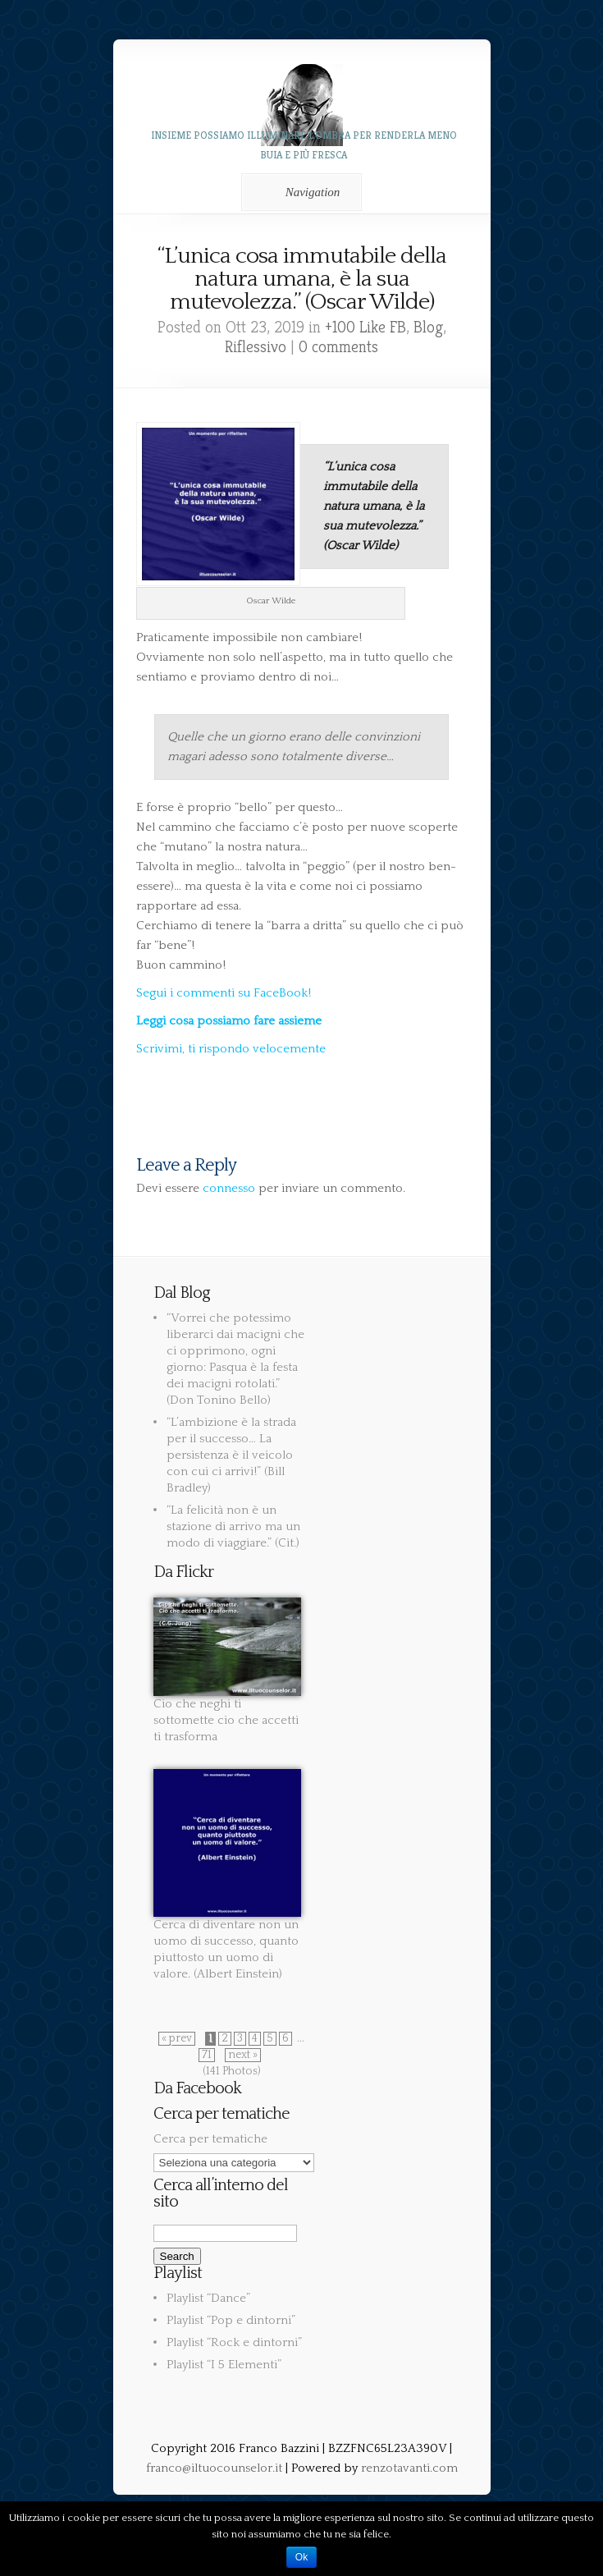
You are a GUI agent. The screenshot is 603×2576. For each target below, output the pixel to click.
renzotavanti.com (409, 2468)
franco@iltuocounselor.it (214, 2468)
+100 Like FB (365, 327)
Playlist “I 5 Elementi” (224, 2365)
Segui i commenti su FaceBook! (223, 993)
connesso (229, 1188)
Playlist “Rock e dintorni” (234, 2342)
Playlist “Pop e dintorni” (231, 2320)
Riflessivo (255, 347)
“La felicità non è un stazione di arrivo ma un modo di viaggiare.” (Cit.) (233, 1526)
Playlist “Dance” (208, 2298)
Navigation (299, 192)
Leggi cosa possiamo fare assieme (229, 1021)
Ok (301, 2557)
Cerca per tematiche (210, 2139)
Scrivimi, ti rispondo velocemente (231, 1049)
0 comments (338, 347)
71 (206, 2055)
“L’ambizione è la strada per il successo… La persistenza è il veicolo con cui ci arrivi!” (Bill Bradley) (231, 1455)
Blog (428, 327)
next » (243, 2055)
